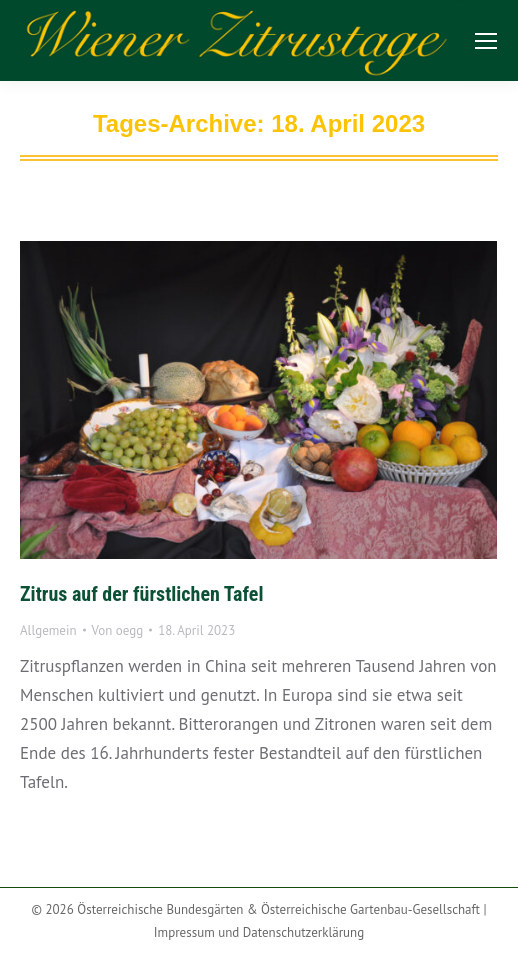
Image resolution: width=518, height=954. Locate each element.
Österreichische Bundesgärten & (169, 909)
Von (118, 630)
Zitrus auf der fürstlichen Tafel (141, 594)
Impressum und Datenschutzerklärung (259, 932)
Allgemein (48, 630)
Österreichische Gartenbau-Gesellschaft (370, 909)
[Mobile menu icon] (486, 41)
